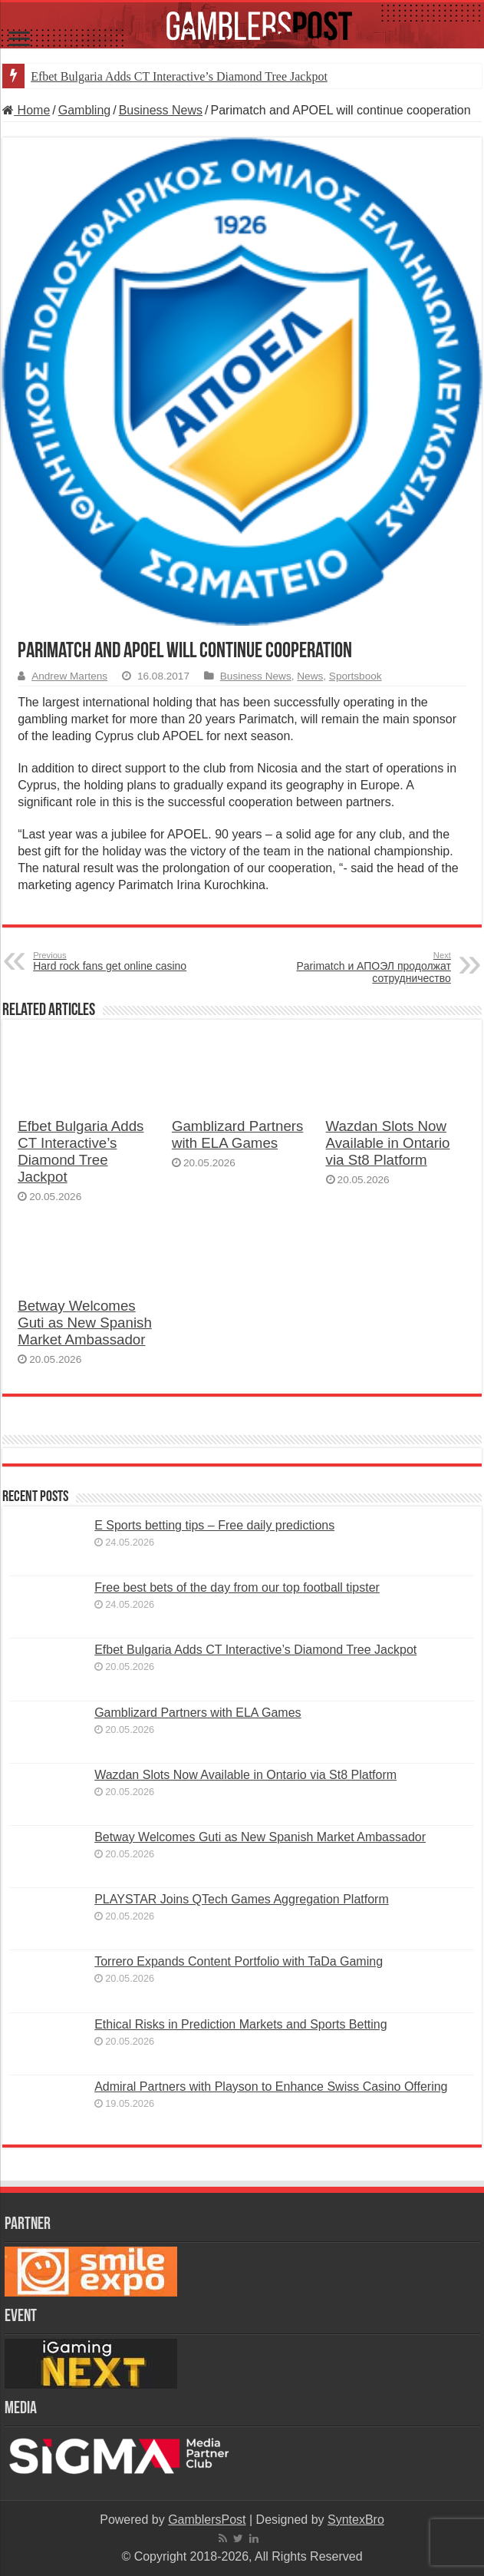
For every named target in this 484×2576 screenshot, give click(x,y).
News (310, 676)
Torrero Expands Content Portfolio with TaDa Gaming (238, 1961)
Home (26, 110)
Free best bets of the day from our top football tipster (237, 1587)
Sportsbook (355, 676)
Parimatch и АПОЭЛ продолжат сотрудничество (372, 967)
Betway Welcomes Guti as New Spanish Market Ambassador (85, 1323)
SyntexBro (356, 2519)
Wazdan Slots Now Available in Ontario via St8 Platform (388, 1143)
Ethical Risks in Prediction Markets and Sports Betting (240, 2024)
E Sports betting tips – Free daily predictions (214, 1525)
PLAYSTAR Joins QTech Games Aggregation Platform (241, 1899)
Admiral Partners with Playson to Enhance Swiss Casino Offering (270, 2086)
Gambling (84, 110)
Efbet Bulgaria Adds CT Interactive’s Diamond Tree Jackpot (179, 76)
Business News (160, 110)
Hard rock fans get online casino (111, 961)
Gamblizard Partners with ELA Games (238, 1134)
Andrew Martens (69, 676)
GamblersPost (206, 2519)
